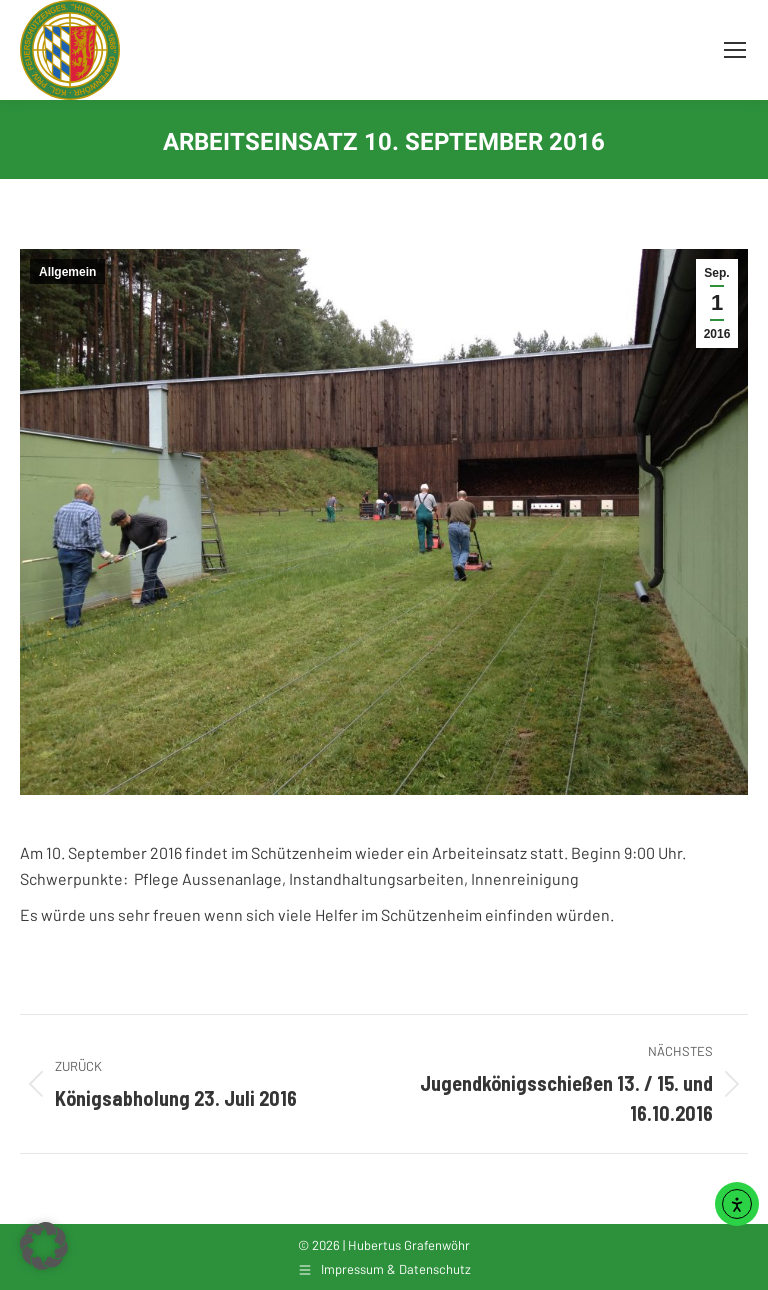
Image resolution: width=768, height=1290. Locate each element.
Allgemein (67, 272)
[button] (44, 1246)
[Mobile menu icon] (735, 50)
